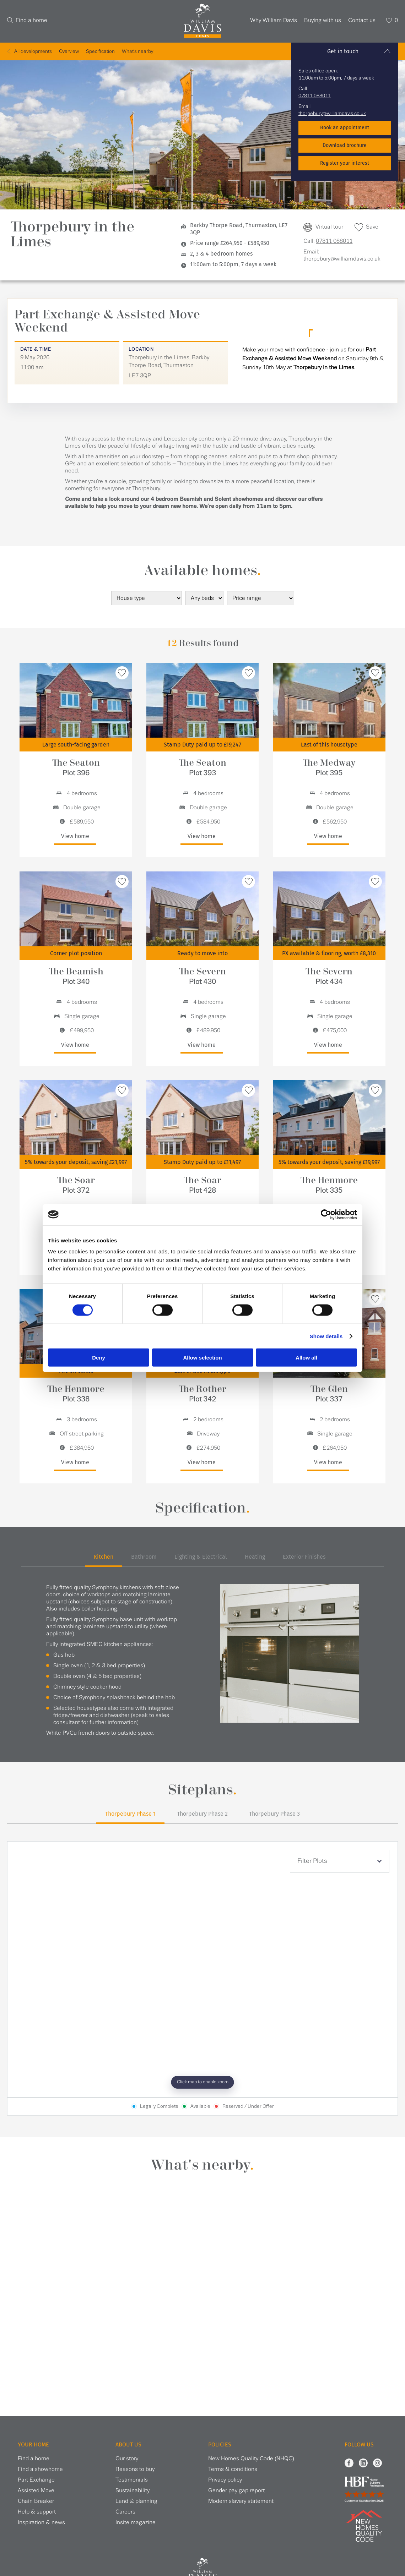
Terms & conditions (232, 2469)
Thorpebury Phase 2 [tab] (202, 1813)
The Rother (202, 1394)
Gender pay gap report (236, 2491)
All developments (33, 51)
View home (75, 836)
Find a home (31, 20)
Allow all (306, 1358)
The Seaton (76, 768)
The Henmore (329, 1185)
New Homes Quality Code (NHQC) (251, 2459)
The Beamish (76, 976)
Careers (125, 2512)
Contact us (362, 20)
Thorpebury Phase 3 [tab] (274, 1813)
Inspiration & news (41, 2523)
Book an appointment (344, 128)
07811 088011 (314, 95)
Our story (126, 2459)
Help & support (37, 2512)
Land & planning (136, 2501)
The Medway (329, 768)
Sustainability (132, 2491)
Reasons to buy (135, 2469)
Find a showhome (40, 2469)
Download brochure (345, 145)
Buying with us (322, 20)
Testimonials (131, 2480)
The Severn (202, 976)
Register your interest (344, 163)
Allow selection (202, 1358)
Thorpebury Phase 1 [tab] (130, 1813)
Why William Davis (273, 20)
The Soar (76, 1185)
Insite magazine (135, 2523)
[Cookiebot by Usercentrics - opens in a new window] (326, 1214)
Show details (326, 1336)
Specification (100, 51)
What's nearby (137, 51)
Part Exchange (36, 2480)
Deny (98, 1358)
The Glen (329, 1394)
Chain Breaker (36, 2501)
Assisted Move (36, 2491)
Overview (69, 51)
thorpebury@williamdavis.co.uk (332, 113)
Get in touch (342, 51)
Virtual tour (329, 227)
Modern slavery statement (241, 2501)
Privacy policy (225, 2480)
